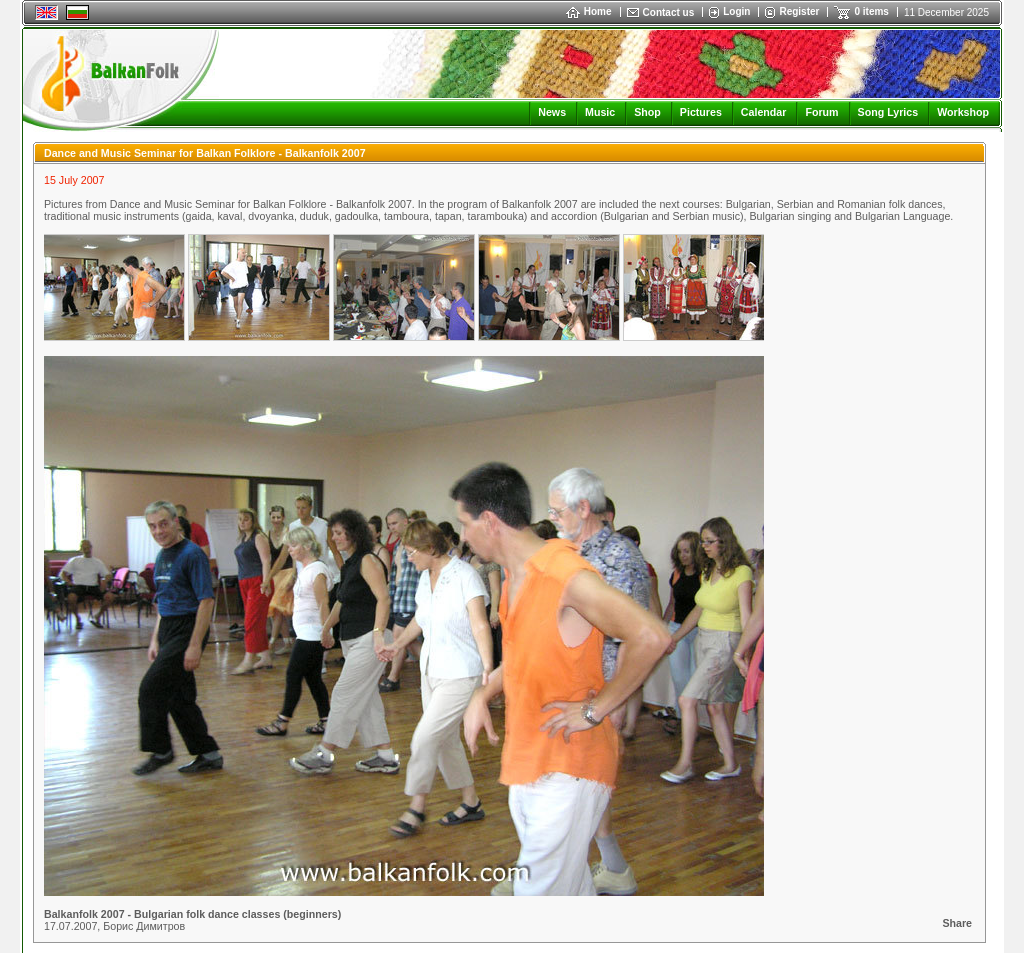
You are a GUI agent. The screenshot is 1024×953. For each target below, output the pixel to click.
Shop (647, 112)
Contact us (669, 12)
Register (799, 11)
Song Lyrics (888, 112)
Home (589, 11)
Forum (821, 112)
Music (600, 112)
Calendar (764, 112)
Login (736, 11)
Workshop (963, 112)
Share (957, 923)
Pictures (701, 112)
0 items (871, 11)
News (552, 112)
